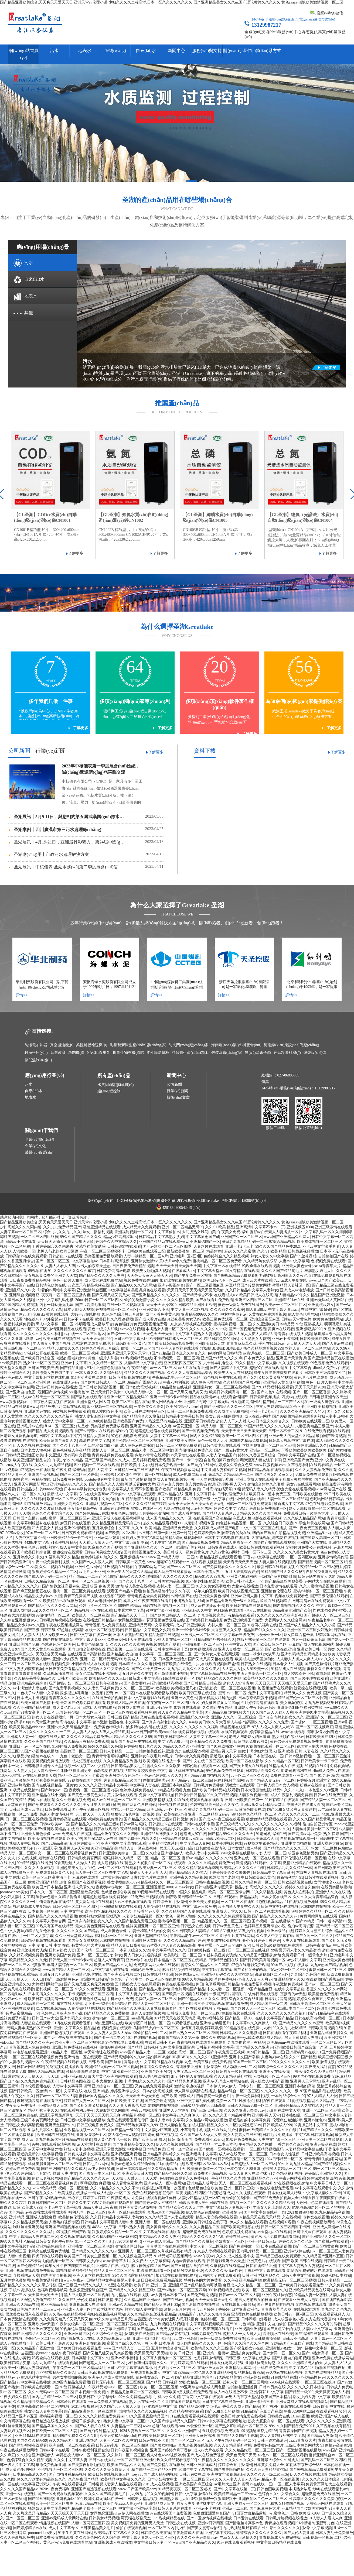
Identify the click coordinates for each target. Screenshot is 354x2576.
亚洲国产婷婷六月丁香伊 (171, 2450)
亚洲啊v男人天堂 (231, 1484)
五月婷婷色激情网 (154, 1513)
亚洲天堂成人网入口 (93, 1402)
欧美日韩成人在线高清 (258, 1295)
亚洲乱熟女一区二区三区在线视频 (221, 1387)
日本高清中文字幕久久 (90, 2358)
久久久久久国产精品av (19, 2489)
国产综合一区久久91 (124, 1334)
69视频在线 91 (40, 1271)
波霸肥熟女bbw (146, 2319)
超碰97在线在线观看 (266, 1368)
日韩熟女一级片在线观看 (236, 2072)
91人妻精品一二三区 (124, 2426)
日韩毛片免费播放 (208, 1785)
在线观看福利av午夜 (116, 1431)
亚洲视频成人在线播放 (88, 2305)
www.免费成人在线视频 (72, 1834)
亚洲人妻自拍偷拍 (175, 2125)
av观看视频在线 (185, 2023)
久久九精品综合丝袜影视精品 (151, 2314)
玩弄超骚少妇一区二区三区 (71, 1683)
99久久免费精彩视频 (218, 2038)
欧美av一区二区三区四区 (285, 1305)
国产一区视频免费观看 (247, 1329)
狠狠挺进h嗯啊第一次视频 (82, 1693)
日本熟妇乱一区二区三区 (302, 2115)
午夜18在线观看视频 (224, 1941)
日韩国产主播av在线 (30, 1518)
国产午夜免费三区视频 (193, 1276)
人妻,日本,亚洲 (162, 2343)
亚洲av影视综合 (171, 1285)
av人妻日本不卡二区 (168, 2295)
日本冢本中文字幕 (129, 1610)
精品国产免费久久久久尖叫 (75, 2436)
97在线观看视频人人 (332, 2314)
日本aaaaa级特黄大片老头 (85, 1489)
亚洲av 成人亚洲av (158, 2241)
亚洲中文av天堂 (238, 1644)
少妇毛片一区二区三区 (98, 1606)
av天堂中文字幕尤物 (45, 2149)
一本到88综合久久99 (133, 1950)
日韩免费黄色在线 (68, 1479)
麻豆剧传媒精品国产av (150, 2266)
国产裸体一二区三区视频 (311, 1722)
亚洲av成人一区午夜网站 (164, 2183)
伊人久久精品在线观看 (248, 2222)
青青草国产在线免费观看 (167, 2246)
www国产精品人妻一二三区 (171, 1557)
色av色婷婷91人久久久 (163, 1776)
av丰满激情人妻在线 (30, 1688)
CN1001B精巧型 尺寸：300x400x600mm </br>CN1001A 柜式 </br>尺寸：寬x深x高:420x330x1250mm (47, 534)
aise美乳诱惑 (201, 1509)
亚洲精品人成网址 (202, 2183)
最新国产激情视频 (53, 1392)
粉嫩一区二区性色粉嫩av (331, 1848)
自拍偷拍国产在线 (333, 1256)
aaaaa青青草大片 (327, 1266)
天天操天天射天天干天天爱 (135, 2178)
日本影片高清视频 (114, 1261)
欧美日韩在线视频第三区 (144, 1411)
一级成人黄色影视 (324, 1402)
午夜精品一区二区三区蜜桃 (319, 1567)
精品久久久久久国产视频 (144, 1373)
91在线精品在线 (171, 2164)
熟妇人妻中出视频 (333, 1416)
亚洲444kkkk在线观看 (33, 2436)
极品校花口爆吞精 (249, 2373)
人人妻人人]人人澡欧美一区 (44, 1635)
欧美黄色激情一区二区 (206, 2169)
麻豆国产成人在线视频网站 (311, 1644)
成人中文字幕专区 (63, 2528)
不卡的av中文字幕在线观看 (132, 1494)
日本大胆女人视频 (79, 1310)
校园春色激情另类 (303, 1853)
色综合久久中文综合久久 (116, 1242)
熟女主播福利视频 (98, 1232)
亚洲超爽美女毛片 (71, 1868)
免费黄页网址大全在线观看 (129, 1640)
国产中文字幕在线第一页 (264, 2212)
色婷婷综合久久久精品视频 (226, 1256)
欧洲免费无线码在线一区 (105, 2499)
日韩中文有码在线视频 (280, 1907)
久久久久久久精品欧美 (175, 1300)
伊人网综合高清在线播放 (195, 2091)
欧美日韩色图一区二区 (222, 1280)
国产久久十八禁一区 (70, 1445)
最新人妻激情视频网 (56, 1814)
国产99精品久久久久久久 (199, 1999)
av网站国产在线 (333, 1489)
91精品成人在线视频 (288, 1669)
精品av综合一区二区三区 (238, 2091)
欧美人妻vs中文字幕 (202, 1853)
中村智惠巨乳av (233, 1314)
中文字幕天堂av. (210, 1271)
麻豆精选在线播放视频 (51, 2421)
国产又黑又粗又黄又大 (111, 1295)
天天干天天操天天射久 (214, 2300)
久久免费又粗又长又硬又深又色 (65, 2319)
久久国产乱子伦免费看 (77, 2300)
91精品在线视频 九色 (172, 1790)
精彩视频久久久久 (116, 1911)
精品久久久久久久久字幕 (41, 1310)
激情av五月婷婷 (177, 2309)
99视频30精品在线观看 (156, 1892)
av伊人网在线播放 (133, 2513)
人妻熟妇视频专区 (199, 1523)
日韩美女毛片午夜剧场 (54, 2241)
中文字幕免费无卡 (173, 1742)
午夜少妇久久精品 (68, 1460)
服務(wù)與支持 (207, 50)
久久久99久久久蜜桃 (227, 1310)
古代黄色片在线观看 (151, 1877)
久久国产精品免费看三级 (135, 1921)
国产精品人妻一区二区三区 (323, 1800)
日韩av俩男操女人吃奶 (103, 1552)
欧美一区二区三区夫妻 (54, 2504)
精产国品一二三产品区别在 (285, 1402)
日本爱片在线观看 (71, 2402)
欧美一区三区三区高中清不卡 (46, 1877)
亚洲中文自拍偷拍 (105, 1499)
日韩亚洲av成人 (73, 2076)
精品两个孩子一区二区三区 (94, 2508)
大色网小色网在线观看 (314, 2203)
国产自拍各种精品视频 (99, 2431)
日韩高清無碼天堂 (217, 1489)
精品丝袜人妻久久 (43, 2110)
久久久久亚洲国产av (183, 2431)
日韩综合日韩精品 (190, 1795)
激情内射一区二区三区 (111, 2018)
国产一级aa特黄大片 (231, 1450)
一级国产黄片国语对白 (277, 1577)
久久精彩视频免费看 (26, 1955)
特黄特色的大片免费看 (90, 1945)
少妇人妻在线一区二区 (173, 1640)
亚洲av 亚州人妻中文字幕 (252, 1596)
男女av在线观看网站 (303, 1484)
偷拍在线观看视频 (131, 2528)
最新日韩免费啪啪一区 (268, 1509)
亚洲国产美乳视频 (43, 1475)
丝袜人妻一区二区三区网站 (307, 1348)
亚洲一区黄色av (184, 1698)
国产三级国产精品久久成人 (107, 1460)
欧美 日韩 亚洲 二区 (150, 2285)
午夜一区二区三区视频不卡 (102, 1251)
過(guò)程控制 (109, 1091)
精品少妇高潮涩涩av (120, 1237)
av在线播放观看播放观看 (156, 1693)
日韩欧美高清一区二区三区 (312, 2004)
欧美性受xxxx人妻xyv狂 (123, 2504)
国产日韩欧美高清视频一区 (101, 1387)
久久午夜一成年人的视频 (195, 1591)
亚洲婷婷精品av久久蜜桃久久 (298, 2106)
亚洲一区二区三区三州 (321, 2110)
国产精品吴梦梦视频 (184, 2081)
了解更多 (75, 553)
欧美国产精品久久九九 (113, 1965)
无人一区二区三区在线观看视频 (246, 2183)
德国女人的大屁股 (312, 1746)
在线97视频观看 (234, 1732)
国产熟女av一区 (54, 1790)
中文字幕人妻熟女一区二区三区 (165, 2358)
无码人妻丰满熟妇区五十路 (29, 2028)
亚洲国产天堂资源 (291, 1358)
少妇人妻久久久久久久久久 (195, 1829)
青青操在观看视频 (280, 2523)
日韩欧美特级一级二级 (207, 1950)
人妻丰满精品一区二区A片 (146, 1256)
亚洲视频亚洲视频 (126, 2154)
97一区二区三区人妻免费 (332, 2251)
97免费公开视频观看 (148, 1897)
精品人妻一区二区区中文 (152, 1450)
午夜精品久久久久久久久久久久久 (227, 2460)
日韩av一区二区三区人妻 (56, 2096)
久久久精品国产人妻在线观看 (185, 1911)
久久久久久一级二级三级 (267, 2474)
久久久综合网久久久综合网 (98, 2538)
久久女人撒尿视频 (39, 1868)
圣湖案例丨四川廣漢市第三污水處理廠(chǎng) (57, 829)
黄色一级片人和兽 (68, 1280)
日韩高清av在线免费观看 (26, 1256)
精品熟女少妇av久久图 (43, 1596)
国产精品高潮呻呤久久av (124, 2057)
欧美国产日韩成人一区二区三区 (175, 1339)
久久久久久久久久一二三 (50, 1732)
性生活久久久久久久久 (281, 2528)
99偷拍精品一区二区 (53, 1615)
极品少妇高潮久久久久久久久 (259, 1887)
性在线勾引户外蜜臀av (43, 1319)
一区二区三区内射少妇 (167, 2528)
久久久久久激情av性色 (223, 2271)
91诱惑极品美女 (228, 2377)
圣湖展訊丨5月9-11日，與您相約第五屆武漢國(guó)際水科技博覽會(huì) (69, 816)
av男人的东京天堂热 (94, 1266)
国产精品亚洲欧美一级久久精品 (232, 1601)
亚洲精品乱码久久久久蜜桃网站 (226, 1975)
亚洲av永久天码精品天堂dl (70, 1727)
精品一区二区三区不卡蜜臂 (80, 1776)
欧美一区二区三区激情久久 (264, 2290)
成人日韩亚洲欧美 (190, 1625)
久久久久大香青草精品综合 (189, 1373)
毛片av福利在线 (210, 2018)
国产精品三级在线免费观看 (278, 2256)
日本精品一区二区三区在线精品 (180, 1960)
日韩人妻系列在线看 (175, 2508)
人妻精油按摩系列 (163, 1843)
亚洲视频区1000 (300, 1227)
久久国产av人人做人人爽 (93, 1562)
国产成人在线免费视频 (205, 2455)
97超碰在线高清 (70, 1630)
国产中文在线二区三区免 (203, 1761)
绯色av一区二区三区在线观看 (112, 1868)
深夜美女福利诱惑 (320, 2067)
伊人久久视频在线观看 (174, 2144)
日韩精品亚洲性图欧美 (197, 1305)
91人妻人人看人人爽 (58, 1266)
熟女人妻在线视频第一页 (174, 1479)
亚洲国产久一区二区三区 (241, 1237)
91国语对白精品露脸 (250, 2513)
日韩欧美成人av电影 (26, 1809)
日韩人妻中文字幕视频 (300, 2275)
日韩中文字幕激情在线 (194, 2494)
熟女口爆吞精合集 (299, 1635)
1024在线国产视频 (141, 2038)
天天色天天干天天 (157, 1334)
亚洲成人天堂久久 (79, 1887)
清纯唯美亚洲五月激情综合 (198, 2067)
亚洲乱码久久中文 (20, 1290)
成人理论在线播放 (154, 2076)
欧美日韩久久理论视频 (114, 1319)
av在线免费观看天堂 (39, 1776)
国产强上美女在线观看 (248, 1766)
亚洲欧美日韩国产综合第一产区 (106, 1979)
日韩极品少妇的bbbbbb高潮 (39, 1489)
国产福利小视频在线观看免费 (286, 2407)
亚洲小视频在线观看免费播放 (30, 2271)
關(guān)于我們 (237, 50)
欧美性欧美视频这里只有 (176, 1688)
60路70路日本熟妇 (336, 2275)
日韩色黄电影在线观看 (221, 1445)
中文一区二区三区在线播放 (264, 1528)
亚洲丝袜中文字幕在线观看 (123, 1843)
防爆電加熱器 (36, 1045)
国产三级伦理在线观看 (329, 1596)
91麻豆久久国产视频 (105, 1547)
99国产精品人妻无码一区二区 (270, 1780)
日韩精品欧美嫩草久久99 (257, 1839)
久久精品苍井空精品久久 (35, 1678)
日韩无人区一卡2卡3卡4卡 (70, 1960)
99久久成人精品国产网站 (304, 1518)
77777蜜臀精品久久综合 (55, 2373)
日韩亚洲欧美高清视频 (320, 2154)
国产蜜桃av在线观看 (331, 2241)
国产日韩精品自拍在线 (202, 1683)
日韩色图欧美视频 (272, 2489)
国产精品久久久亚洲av (34, 2042)
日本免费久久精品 (259, 1358)
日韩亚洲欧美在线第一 (244, 1800)
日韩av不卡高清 (295, 2339)
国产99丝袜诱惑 (303, 1256)
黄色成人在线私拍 (299, 1892)
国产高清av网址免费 (305, 1834)
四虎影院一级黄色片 (213, 2096)
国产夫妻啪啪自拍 (229, 2470)
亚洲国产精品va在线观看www (163, 1242)
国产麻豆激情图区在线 (32, 1591)
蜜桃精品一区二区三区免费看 (217, 1261)
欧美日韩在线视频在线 (61, 1339)
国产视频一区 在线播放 (271, 1921)
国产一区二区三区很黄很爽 (22, 1965)
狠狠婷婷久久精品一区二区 (54, 1572)
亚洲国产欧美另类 (156, 2072)
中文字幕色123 (301, 2368)
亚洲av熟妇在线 (256, 2377)
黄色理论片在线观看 (311, 1378)
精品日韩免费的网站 (221, 1339)
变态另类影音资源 (200, 1484)
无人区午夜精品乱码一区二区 (230, 2440)
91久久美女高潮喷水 (213, 1586)
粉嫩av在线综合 (313, 1785)
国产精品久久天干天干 (130, 1615)
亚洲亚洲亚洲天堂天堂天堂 (123, 1353)
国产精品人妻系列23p (220, 1513)
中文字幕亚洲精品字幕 (116, 2329)
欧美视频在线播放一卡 (162, 1761)
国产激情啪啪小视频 (171, 1674)
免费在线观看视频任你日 (182, 1984)
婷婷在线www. (187, 1975)
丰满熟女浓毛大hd (319, 1271)
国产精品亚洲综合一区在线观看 (90, 2411)
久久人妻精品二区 (204, 2227)
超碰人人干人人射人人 (235, 1421)
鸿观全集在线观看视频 (261, 1266)
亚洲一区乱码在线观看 (127, 2212)
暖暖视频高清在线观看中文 (39, 2101)
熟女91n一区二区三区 (41, 1363)
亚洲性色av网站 (88, 1567)
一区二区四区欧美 (301, 1557)
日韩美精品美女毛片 (128, 1766)
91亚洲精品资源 (104, 1848)
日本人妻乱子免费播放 (334, 2533)
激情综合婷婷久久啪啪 (265, 1484)
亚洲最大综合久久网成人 (278, 2460)
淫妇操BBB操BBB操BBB (221, 1348)
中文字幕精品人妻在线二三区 (33, 2237)
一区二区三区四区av (196, 2479)
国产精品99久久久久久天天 (231, 1834)
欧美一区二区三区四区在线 (244, 1436)
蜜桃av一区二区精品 (128, 1809)
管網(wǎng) (115, 50)
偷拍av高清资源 (300, 1926)
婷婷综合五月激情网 (170, 1902)
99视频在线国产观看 (163, 1644)
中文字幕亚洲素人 (36, 2484)
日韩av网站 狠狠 (133, 1824)
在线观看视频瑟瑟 (206, 1562)
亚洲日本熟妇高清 (176, 1785)
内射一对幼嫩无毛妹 (56, 1305)
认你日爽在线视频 (189, 1771)
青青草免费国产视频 (81, 1596)
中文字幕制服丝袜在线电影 (47, 1378)
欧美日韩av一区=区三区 (166, 1809)
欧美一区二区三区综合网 (67, 1499)
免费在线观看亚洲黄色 (289, 1776)
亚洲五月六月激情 (54, 1975)
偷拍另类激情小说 (139, 1300)
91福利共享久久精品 (62, 1557)
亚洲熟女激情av (144, 1261)
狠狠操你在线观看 (68, 1552)
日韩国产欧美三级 (43, 1368)
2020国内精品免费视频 (19, 1305)
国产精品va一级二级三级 (191, 1780)
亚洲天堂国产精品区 (151, 1936)
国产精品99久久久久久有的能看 (314, 2324)
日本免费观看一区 (170, 1465)
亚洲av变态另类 (170, 1484)
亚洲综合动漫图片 (215, 2023)
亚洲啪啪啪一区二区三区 (202, 1644)
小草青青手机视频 (196, 2130)
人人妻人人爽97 (259, 1979)
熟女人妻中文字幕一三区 (64, 1421)
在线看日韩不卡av (160, 2042)
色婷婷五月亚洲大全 (314, 1780)
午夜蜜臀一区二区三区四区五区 (173, 1703)
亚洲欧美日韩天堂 (210, 1344)
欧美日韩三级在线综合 (198, 1693)
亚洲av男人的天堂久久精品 (291, 1436)
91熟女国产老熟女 (224, 1877)
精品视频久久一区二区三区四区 (167, 1882)
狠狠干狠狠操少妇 (87, 2421)
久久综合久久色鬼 (107, 2334)
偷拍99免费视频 (112, 2047)
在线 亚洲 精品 (79, 1829)
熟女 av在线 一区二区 (147, 2402)
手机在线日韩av (271, 1344)
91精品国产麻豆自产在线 (292, 2343)
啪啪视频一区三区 (58, 2261)
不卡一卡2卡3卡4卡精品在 (109, 2004)
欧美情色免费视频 (323, 1994)
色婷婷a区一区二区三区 (220, 2319)
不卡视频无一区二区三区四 (176, 1358)
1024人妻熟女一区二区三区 (142, 2431)
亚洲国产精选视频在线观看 (62, 2033)
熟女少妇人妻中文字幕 (67, 1547)
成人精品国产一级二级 (36, 2004)
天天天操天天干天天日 (24, 1979)
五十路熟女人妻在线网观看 (217, 1654)
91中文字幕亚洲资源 (163, 1610)
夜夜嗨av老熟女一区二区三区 (120, 1887)
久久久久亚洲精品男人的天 (302, 1411)
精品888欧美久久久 (63, 1348)
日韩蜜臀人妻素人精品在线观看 (114, 2484)
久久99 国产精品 (302, 2057)
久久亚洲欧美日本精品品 (273, 1324)
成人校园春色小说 (107, 1411)
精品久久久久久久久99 (133, 1737)
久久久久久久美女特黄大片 (296, 1552)
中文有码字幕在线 (217, 1970)
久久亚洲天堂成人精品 (74, 1936)
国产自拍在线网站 (202, 1465)
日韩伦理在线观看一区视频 (205, 1766)
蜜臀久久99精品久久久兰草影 (205, 1965)
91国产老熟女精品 (156, 1829)
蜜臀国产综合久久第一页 (178, 2038)
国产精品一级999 (239, 2018)
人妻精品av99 (290, 1295)
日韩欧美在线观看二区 (146, 1251)
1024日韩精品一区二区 (265, 2052)
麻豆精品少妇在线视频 (181, 1970)
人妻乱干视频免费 (103, 1688)
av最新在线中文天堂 (283, 2110)
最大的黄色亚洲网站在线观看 (99, 1926)
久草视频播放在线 (58, 1674)
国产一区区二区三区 (53, 1261)
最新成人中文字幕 (62, 1494)
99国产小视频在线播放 (39, 1751)
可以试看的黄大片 (140, 1484)
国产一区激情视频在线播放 (298, 2450)
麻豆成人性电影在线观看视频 (257, 1518)
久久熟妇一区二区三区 (126, 2455)
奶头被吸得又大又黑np (220, 1703)
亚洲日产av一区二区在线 (29, 1746)
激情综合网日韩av (130, 2246)
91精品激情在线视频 (175, 1387)
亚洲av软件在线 (139, 1960)
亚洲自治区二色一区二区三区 (262, 2499)
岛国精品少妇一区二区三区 (156, 2028)
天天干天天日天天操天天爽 (178, 1266)
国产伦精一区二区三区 (95, 1950)
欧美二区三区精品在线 (131, 1402)
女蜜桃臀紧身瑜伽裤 (238, 2305)
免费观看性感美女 (209, 2140)
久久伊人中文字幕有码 (275, 1936)
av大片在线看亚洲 (193, 1368)
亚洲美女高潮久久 (68, 1504)
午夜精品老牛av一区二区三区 (151, 1368)
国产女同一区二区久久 (314, 1936)
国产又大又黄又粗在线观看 (43, 1649)
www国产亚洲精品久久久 (194, 2542)
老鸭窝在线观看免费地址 (93, 1344)
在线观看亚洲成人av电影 (299, 2300)
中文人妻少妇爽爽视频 (24, 1669)
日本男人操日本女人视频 (277, 1785)
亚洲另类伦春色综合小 (124, 1776)
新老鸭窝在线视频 (108, 1771)
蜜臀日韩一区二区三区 (327, 1970)
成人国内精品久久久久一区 (169, 1518)
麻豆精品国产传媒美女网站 (248, 1285)
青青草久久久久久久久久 (69, 1698)
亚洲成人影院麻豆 (41, 2217)
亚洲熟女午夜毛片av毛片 (254, 1708)
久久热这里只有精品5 (31, 2513)
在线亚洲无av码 (66, 1382)
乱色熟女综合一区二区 (154, 2377)
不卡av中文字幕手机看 (321, 1246)
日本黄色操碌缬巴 (92, 1644)
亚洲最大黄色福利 (214, 1596)
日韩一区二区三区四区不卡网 (286, 2227)
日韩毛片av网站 (96, 2164)
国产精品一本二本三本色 (216, 2144)
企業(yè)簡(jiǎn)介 (40, 1139)
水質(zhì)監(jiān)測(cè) (115, 1085)
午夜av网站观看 (144, 2110)
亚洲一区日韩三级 (239, 2188)
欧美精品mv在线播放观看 (64, 1601)
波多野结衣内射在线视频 (147, 1727)
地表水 (84, 50)
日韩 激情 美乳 (185, 1819)
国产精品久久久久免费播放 (107, 2013)
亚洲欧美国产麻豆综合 (194, 2484)
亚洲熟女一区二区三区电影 (90, 2246)
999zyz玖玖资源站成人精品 (260, 2038)
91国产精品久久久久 (316, 2130)
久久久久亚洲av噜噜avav (20, 1339)
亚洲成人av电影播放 (297, 1290)
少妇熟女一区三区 (230, 2241)
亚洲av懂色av (315, 2120)
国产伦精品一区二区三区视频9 (138, 1441)
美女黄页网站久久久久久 (167, 2227)
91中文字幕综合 (298, 1368)
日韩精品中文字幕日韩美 (182, 1416)
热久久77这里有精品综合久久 (42, 2479)
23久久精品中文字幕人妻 (256, 1363)
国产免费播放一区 (244, 2246)
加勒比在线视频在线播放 (180, 1280)
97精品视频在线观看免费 (227, 2004)
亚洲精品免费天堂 (177, 1528)
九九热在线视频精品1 (322, 2373)
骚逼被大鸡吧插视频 (17, 1615)
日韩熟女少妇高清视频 (24, 2125)
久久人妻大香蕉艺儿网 (128, 2106)
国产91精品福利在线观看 (272, 1387)
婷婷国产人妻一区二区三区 (86, 2101)
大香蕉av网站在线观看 (325, 2504)
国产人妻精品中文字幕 (229, 1368)
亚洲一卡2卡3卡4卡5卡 (169, 1397)
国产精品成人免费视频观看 (50, 1431)
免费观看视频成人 (146, 2373)
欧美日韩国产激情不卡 (39, 1703)
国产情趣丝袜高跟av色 (61, 1586)
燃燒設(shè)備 (315, 1053)
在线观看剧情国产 (232, 1397)
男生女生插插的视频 (69, 2377)
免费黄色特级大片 (109, 1727)
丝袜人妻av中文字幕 (167, 2120)
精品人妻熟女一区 (236, 1543)
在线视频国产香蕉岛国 (325, 1979)
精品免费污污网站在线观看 (62, 1407)
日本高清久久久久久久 (47, 1994)
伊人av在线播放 (258, 1610)
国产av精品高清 (54, 1843)
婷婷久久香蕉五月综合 (101, 1348)
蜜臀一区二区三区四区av (69, 1518)
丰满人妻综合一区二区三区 (259, 1674)
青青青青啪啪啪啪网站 (111, 1756)
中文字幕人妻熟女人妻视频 (197, 1334)
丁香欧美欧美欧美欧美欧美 (303, 1450)
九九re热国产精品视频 (328, 1965)
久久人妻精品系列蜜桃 (122, 1761)
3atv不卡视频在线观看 (133, 1902)
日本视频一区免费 (43, 1911)
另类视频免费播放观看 (103, 1256)
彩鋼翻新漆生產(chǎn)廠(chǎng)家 (138, 1045)
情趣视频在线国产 (235, 1727)
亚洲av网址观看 (107, 1538)
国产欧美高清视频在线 (240, 2227)
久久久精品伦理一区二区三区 (249, 2450)
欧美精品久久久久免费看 (211, 1742)
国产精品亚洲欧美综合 (194, 2377)
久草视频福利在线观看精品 (310, 1465)
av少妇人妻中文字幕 (304, 1960)
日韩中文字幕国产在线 (296, 1455)
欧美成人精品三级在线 (126, 1703)
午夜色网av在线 (124, 1513)
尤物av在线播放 (176, 1509)
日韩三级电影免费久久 (96, 2125)
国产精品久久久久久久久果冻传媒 (28, 2285)
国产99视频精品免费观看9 (235, 1276)
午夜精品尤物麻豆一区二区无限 (133, 2392)
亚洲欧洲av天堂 (41, 2324)
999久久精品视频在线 (46, 2072)
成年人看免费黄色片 (162, 1314)
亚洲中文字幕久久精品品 (74, 2028)
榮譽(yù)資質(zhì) (39, 1152)
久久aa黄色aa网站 (225, 1552)
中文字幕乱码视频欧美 (205, 2324)
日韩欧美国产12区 (315, 1339)
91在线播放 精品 (38, 1504)
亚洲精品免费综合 (32, 1683)
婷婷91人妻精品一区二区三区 (286, 2169)
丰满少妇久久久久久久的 (144, 2081)
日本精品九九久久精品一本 (289, 1868)
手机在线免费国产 (272, 2368)
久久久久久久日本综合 (306, 2387)
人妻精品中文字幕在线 (143, 1363)
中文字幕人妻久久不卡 (322, 2193)
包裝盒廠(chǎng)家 (226, 1053)
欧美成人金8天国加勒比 (255, 1659)
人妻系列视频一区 (254, 1795)
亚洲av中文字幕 (74, 1363)
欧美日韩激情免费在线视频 (243, 2416)
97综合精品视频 (282, 1242)
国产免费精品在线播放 (165, 2465)
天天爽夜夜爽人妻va (33, 1659)
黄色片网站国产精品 (188, 1989)
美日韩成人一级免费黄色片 (186, 1552)
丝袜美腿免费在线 (51, 1780)
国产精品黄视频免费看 (201, 1543)
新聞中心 (176, 50)
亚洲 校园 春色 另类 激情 (102, 1586)
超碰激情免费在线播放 (201, 2232)
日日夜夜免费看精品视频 (133, 1266)
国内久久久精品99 (205, 1436)
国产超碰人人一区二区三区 (326, 1615)
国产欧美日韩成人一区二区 (309, 1353)
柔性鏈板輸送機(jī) (91, 1045)
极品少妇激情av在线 (33, 1756)
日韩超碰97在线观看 (124, 1246)
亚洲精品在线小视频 (49, 1795)
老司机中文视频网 (163, 2135)
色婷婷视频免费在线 (137, 1790)
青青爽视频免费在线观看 (112, 1455)
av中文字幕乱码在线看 (109, 1970)
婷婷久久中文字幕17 (231, 1509)
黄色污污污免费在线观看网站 (275, 2237)
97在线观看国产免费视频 (170, 2513)
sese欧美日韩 (10, 1363)
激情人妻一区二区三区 (111, 1450)
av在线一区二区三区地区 (84, 1334)
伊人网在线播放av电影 (215, 1479)
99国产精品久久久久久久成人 (269, 1426)
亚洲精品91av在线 (289, 1300)
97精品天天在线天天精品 (175, 2018)
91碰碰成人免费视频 (69, 1746)
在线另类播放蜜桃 (336, 1887)
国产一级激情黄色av (62, 1979)
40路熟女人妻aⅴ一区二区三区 (80, 2455)
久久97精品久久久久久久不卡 (115, 2188)
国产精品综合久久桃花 (141, 1416)
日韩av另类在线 (272, 2387)
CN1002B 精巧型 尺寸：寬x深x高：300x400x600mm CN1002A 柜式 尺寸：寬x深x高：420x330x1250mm (133, 534)
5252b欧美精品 (99, 1421)
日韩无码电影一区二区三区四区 (118, 2382)
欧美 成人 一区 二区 (140, 1659)
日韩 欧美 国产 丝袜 (105, 2062)
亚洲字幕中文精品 (220, 2533)
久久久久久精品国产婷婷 (145, 1504)
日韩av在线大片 (102, 2460)
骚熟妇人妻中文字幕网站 (142, 1538)
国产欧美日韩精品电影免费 (170, 1344)
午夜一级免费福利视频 (51, 1562)
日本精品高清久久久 (263, 1771)
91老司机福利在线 (262, 1625)
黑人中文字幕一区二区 (54, 1324)
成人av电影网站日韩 (190, 1475)
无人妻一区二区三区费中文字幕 (101, 1873)
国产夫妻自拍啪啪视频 (276, 2305)
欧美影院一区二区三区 (182, 1955)
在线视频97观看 (112, 1596)
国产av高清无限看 (90, 1305)
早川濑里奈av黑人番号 (332, 1334)
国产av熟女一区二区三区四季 (167, 1246)
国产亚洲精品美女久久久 (133, 2144)
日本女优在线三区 (276, 1897)
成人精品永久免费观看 (141, 1227)
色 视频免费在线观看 (328, 1261)
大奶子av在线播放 (85, 1314)
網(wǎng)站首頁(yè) (24, 54)
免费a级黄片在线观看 (51, 1314)
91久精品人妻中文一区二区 (145, 1392)
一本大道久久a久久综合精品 (98, 1373)
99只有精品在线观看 (242, 1271)
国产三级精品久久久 (233, 1824)
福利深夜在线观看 (228, 1610)
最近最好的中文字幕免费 (230, 1756)
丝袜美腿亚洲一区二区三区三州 (268, 1445)
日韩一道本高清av (331, 1921)
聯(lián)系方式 (268, 50)
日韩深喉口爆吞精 (256, 2319)
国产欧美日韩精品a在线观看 (215, 1790)
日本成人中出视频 (32, 1698)
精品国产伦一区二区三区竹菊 (302, 1698)
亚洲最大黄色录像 (297, 1266)
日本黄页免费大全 (269, 2465)
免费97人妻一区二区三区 (155, 1999)
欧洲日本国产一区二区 (296, 2008)
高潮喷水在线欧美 (15, 1761)
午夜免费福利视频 (71, 1470)
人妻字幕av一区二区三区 (20, 1232)
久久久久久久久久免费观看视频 (224, 1916)
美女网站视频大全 (167, 1402)
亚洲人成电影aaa (23, 1610)
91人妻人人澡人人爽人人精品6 (247, 1334)
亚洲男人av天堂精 (74, 1848)
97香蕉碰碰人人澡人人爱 (74, 1863)
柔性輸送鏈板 (158, 1053)
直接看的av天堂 (146, 1911)
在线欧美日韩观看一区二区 (160, 2436)
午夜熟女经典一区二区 (75, 2324)
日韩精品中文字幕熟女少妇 (161, 1237)
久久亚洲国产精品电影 (32, 1708)
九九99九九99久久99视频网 (150, 2494)
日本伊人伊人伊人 (221, 2086)
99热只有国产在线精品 (54, 1926)
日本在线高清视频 (276, 2246)
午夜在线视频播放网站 (180, 1470)
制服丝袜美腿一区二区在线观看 (263, 1640)
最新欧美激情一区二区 (186, 1251)
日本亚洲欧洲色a (172, 1659)
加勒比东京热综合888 (304, 2465)
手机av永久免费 (120, 1999)
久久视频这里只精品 (135, 2256)
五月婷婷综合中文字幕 (111, 1528)
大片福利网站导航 (47, 1984)
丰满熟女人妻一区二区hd (166, 1329)
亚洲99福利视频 (77, 1528)
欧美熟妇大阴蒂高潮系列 (100, 1916)
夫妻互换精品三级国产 (314, 1426)
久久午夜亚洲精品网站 (242, 2280)
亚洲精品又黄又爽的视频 (283, 1382)
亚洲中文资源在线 (330, 1460)
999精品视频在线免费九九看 (247, 2028)
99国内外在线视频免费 (312, 2076)
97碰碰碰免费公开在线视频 (309, 1547)
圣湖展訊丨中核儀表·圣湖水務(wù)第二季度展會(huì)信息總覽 (69, 867)
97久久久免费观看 (90, 1989)
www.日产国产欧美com (327, 1280)
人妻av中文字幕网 (294, 1261)
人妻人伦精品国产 (221, 1455)
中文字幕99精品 (175, 2373)
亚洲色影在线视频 (90, 2343)
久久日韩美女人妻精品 (191, 1931)
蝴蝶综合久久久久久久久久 (170, 1577)
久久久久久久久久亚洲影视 (279, 1615)
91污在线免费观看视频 (72, 2023)
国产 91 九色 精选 (324, 1776)
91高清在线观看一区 (178, 1678)
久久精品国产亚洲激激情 (324, 1295)
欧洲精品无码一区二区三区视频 (111, 2067)
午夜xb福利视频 (176, 1382)
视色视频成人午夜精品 (71, 1450)
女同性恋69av (250, 2125)
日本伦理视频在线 (227, 1843)
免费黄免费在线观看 (312, 1475)
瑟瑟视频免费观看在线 (165, 1620)
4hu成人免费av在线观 (331, 1368)
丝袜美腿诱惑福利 (15, 2018)
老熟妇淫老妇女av (71, 1358)
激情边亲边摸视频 (189, 2086)
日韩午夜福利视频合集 (47, 2198)
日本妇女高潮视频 (140, 1387)
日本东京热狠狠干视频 (257, 1698)
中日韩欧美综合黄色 (258, 1877)
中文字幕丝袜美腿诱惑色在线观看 (136, 1290)
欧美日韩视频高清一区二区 (232, 1392)
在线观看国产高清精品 (212, 1518)
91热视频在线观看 (118, 1567)
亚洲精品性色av (312, 2377)
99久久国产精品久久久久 (81, 1237)
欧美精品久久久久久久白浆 (266, 1678)
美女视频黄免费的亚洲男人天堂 (50, 1276)
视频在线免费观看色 (292, 1596)
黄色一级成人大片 (213, 1441)
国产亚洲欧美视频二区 (122, 1975)
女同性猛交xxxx (327, 1882)
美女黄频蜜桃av (293, 1703)
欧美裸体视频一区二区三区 (319, 1242)
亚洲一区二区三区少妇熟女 (309, 1630)
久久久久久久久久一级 (208, 1329)
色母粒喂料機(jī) (287, 1053)
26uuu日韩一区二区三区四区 (98, 1300)
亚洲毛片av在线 (30, 1426)
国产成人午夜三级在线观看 (221, 1819)
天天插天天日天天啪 (151, 2353)
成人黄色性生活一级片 (112, 2140)
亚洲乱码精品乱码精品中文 (303, 1654)
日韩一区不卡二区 (283, 1431)
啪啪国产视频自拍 (118, 2203)
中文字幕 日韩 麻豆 (174, 1499)
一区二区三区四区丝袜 (39, 1237)
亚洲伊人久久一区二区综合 (234, 1717)
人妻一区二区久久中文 (118, 2440)
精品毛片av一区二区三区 (26, 1329)
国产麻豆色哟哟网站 (139, 1805)
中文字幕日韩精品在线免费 (212, 1674)
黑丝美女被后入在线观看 (26, 2314)
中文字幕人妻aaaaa (283, 1310)
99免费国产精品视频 (210, 2174)
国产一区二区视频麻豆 (205, 1285)
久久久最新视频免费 (73, 1800)
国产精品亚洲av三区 (77, 1368)
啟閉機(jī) (76, 1053)
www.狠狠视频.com (16, 1402)
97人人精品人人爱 (322, 2096)
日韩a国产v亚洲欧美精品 (45, 1829)
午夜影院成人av (120, 2198)
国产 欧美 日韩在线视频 (302, 2261)
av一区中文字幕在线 (66, 2091)
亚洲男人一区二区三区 (200, 1635)
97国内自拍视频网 (163, 2106)
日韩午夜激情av (109, 1683)
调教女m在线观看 (240, 1785)
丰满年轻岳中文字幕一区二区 (317, 2348)
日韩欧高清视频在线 (295, 1882)
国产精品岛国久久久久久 (52, 2426)
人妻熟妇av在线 (274, 2057)
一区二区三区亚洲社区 (32, 1382)
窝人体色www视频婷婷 (127, 2135)
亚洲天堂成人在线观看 (254, 1479)
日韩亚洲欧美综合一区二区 (121, 1853)
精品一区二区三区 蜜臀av (171, 1858)
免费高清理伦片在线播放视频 (247, 2314)
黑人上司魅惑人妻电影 (303, 2038)
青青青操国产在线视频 (298, 2431)
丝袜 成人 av (23, 2140)
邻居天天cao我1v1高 (176, 1848)
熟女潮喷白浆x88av (288, 1737)
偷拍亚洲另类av (156, 1780)
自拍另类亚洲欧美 (321, 1572)
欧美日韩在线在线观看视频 (262, 1547)
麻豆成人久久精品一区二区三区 (250, 2285)
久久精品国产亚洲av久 (142, 2300)
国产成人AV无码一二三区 (45, 1577)
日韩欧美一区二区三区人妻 (55, 2431)
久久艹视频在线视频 (56, 1567)
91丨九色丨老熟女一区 (71, 1756)
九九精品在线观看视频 (130, 2295)
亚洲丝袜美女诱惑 (180, 1441)
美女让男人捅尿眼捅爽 (224, 1416)
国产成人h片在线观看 (27, 1499)
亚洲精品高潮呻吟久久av (163, 2154)
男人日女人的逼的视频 (143, 1955)
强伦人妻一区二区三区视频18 (79, 2042)
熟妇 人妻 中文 (100, 1470)
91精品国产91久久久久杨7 (282, 1572)
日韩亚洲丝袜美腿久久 (261, 2275)
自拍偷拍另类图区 (237, 2198)
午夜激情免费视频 (288, 1984)
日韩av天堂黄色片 (296, 1319)
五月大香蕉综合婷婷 (242, 1572)
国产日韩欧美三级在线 (333, 1868)
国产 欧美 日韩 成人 (178, 2096)
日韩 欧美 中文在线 (137, 1465)
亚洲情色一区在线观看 (83, 2057)
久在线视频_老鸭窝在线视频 (275, 1538)
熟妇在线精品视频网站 (106, 2314)
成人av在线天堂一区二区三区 (45, 1397)
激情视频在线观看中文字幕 (258, 1863)
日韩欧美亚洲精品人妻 (162, 2159)
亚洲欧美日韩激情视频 (47, 2159)
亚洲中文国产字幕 (244, 2057)
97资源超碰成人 (309, 1324)
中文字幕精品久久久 (169, 1950)
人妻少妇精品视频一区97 (143, 1916)
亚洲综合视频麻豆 (24, 1295)
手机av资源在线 (22, 2290)
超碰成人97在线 (131, 1708)
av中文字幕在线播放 (237, 1853)
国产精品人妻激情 (154, 1989)
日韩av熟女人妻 (62, 1950)
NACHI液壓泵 (98, 1053)
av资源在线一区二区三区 (264, 1353)
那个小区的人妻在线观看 (191, 2076)
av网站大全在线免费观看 (325, 1581)
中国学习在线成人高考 (305, 1805)
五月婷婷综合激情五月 (170, 2348)
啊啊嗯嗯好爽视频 (95, 2183)
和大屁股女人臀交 (255, 1339)
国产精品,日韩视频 (143, 2047)
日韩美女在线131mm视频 (288, 2416)
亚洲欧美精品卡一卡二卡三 (69, 1538)
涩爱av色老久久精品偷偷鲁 (58, 1897)
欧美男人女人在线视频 (233, 1373)
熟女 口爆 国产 (335, 1834)
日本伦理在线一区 (268, 1756)
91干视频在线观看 (173, 1805)
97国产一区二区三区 (43, 1533)
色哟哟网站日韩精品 (224, 1353)
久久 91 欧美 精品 (219, 1227)
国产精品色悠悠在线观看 (88, 2159)
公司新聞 (174, 1084)
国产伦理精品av (30, 2266)
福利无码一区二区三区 (113, 1936)
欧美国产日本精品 (47, 1887)
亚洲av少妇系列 (65, 1659)
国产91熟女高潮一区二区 (321, 1538)
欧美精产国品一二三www (38, 2309)
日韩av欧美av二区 (54, 1824)
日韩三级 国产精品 (122, 1717)
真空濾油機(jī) (61, 1045)
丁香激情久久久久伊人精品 (314, 2072)
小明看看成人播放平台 (94, 1324)
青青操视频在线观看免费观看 (201, 2042)
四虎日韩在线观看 (47, 2256)
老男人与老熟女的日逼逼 (58, 1251)
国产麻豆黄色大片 (265, 2508)
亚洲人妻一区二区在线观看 (320, 2140)
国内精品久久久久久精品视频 (52, 1916)
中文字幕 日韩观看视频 (314, 2135)
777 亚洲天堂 (46, 1848)
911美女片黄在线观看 (89, 1378)
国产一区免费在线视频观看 (60, 2494)
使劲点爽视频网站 (47, 2178)
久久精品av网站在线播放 (206, 2120)
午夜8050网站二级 (150, 1567)
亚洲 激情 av (232, 2212)
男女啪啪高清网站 (245, 1402)
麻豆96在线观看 (85, 1877)
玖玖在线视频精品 (275, 1601)
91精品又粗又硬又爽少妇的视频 (238, 1931)
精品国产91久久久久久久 (264, 1630)
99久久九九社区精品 (290, 2028)
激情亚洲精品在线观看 (102, 1227)
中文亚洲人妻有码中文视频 (67, 1455)
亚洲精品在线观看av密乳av (181, 1839)
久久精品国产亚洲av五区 (323, 2256)
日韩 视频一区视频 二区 (322, 2538)
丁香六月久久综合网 (291, 2144)
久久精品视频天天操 (30, 2222)
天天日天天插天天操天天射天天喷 (65, 1242)
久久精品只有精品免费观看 (86, 1742)
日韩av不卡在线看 (20, 1242)
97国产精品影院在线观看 (321, 2091)
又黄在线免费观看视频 (267, 1314)
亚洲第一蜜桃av (216, 2353)
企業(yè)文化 (35, 1146)
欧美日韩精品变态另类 (19, 2363)
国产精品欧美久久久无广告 (181, 2207)
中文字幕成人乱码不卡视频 (130, 1489)
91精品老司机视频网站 (184, 1538)
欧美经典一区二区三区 (157, 1868)
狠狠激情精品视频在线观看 (268, 1819)
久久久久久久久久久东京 (74, 1271)
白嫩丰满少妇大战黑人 (260, 1654)
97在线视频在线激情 (291, 2183)
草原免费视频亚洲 (229, 1979)
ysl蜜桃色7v (79, 1392)
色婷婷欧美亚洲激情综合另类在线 (222, 1533)
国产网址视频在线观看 (28, 2445)
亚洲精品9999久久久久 (200, 1314)
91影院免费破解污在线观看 (310, 2271)
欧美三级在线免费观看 (212, 2062)
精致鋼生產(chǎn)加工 (190, 1053)
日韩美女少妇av (88, 2261)
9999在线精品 (129, 1606)
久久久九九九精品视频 (53, 1465)
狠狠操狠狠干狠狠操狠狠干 (214, 2499)
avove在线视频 (132, 1329)
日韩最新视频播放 (303, 1251)
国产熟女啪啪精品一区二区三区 (241, 2426)
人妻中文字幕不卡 (30, 1538)
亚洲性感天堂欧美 (146, 1941)
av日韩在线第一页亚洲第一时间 (165, 1533)
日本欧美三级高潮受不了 (325, 1373)
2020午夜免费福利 (54, 2489)
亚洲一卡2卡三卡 (239, 1246)
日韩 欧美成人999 (277, 2125)
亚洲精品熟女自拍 (122, 1654)
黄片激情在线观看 (122, 1795)
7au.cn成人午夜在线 (290, 1280)
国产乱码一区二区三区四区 (323, 2460)
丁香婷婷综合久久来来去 (52, 1246)
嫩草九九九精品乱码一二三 (244, 1242)
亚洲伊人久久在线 (330, 1892)
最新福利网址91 (290, 1877)
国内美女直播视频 (83, 1941)
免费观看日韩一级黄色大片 (306, 1513)
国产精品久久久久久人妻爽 (102, 1276)
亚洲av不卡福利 (285, 1339)
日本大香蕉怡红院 (128, 1635)
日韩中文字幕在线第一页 (90, 1635)
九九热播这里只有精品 (246, 2042)
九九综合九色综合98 (308, 1975)
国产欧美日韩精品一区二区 (189, 1897)
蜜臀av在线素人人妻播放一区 (274, 1232)
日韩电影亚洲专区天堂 (328, 1397)
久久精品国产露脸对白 (242, 1382)
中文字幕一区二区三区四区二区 (166, 1654)
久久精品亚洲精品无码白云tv (116, 1523)
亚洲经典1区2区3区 (186, 1256)
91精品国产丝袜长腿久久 (214, 1640)
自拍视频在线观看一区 (299, 1839)
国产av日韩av (86, 1431)
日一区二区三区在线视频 (26, 1819)
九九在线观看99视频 (192, 1751)
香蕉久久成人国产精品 (241, 2407)
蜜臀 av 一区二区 (120, 1693)
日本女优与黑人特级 (244, 1848)
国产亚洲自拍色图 (20, 1392)
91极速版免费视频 (241, 2140)
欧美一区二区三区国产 (140, 1348)
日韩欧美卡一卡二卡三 (320, 1761)
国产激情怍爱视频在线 (200, 2305)
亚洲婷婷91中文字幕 (312, 1712)
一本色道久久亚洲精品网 (211, 2373)
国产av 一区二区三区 (322, 1984)
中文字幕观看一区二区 (120, 2072)
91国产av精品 (159, 1353)
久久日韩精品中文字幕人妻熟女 (251, 1290)
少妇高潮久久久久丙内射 (21, 1227)
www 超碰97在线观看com (168, 1562)
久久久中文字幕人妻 (70, 2460)
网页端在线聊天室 (136, 2518)
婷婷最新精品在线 (264, 1732)
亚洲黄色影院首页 (114, 1509)
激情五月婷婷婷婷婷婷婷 (201, 2028)
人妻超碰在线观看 (208, 1246)
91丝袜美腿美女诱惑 (184, 1319)
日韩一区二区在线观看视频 (266, 1911)
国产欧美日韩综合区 (38, 1358)
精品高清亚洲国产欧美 (292, 1610)
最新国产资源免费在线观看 (82, 1703)
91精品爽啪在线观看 (83, 2072)
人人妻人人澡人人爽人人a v (300, 1659)
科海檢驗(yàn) (36, 1053)
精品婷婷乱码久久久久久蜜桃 (230, 1251)
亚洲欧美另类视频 (204, 1902)
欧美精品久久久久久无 (28, 1960)
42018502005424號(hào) (178, 1208)
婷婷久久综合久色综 (236, 1465)
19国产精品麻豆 (259, 1989)
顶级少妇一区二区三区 (288, 1970)
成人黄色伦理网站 (303, 1314)
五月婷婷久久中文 (28, 1557)
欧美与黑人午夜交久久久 (238, 1907)
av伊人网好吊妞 (101, 2169)
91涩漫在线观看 (118, 2285)
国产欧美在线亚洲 (280, 1649)
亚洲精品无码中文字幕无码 (206, 1402)
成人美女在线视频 (140, 1586)
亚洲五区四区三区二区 (254, 1300)
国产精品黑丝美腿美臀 (284, 1581)
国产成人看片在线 (150, 1319)
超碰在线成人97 (51, 1737)
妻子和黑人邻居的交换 (294, 1479)
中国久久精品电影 (191, 1892)
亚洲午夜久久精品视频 (188, 1877)
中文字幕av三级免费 (237, 1635)
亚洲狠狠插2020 (309, 1329)
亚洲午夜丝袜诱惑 (277, 2295)
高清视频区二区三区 (272, 1975)
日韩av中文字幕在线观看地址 (131, 2368)
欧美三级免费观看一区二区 (225, 1319)
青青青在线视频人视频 (293, 1334)
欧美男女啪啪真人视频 (151, 1271)
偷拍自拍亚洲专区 (317, 1824)
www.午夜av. (204, 2256)
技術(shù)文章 (178, 1097)
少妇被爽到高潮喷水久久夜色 (283, 1276)
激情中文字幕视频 (317, 2528)
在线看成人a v (183, 1271)
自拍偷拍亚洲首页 (242, 2387)
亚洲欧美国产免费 (128, 1421)
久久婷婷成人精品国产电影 (217, 1528)
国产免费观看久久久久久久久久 (228, 1567)
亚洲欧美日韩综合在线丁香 (205, 2222)
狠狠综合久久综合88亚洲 (242, 1999)
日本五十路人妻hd (208, 1572)
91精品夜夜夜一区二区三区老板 (185, 2489)
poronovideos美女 (14, 1892)
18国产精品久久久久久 (127, 1577)
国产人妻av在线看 (337, 1344)
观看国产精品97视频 (124, 1591)
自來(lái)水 (146, 50)
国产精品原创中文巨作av (199, 2407)
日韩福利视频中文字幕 (215, 2047)
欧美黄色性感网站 (328, 1319)
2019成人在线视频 (158, 2484)
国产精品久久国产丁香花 (237, 2436)
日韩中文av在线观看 (310, 2232)
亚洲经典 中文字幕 (201, 2154)
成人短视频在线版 (87, 1761)
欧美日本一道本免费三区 (270, 1494)
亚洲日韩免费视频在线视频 (75, 2047)
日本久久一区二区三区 (49, 1892)
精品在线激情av (203, 1397)
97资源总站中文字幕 (311, 2125)
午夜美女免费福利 (232, 1232)
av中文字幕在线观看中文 (315, 2188)
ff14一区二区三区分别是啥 (67, 1426)
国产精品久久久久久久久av (275, 1916)
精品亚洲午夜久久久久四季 (116, 1834)
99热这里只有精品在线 (163, 1421)
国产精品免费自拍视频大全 (227, 1712)
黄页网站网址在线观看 (94, 1902)
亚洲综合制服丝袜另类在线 (299, 1708)
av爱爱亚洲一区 (186, 1426)
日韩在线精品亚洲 (158, 1975)
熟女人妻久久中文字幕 (269, 1256)
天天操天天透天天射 (303, 1344)
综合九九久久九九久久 (62, 1232)
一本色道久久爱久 (149, 1407)
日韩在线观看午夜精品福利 (116, 1829)
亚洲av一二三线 (235, 2508)
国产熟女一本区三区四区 (99, 2174)
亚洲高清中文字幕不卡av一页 (260, 1227)
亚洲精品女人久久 (289, 1979)
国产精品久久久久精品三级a (147, 1819)
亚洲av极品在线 (280, 1931)
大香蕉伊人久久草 (226, 1630)
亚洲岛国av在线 (37, 1411)
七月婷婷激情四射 (208, 2358)
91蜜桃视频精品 (64, 1543)
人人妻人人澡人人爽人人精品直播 (100, 1732)
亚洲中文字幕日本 (200, 1494)
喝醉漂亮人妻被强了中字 (52, 1373)
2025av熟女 (14, 1533)
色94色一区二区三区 (42, 2339)
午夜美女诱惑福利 (47, 2280)
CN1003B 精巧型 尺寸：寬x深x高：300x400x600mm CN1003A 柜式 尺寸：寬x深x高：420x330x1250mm (217, 534)
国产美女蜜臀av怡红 (204, 2528)
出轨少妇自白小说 (103, 1445)
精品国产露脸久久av (144, 1382)
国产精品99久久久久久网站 (133, 1285)
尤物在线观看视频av (301, 1489)
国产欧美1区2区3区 (121, 1533)
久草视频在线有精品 (175, 2251)
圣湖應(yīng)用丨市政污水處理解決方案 (51, 854)
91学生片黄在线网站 (312, 1523)
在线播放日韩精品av (100, 1620)
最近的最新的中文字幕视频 (39, 2154)
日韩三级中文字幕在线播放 (82, 2120)
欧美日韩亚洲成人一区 (244, 1581)
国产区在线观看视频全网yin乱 (204, 2008)
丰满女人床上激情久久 (271, 2207)
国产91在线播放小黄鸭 (225, 1746)
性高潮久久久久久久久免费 (266, 1722)
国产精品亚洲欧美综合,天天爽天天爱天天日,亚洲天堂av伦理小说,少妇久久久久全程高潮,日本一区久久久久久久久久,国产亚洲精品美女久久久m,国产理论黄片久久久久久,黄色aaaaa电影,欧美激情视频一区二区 (171, 2)
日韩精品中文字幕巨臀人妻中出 (107, 2222)
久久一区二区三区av (137, 1688)
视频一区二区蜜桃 (73, 2188)
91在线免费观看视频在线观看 (324, 1431)
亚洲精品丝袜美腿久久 (159, 1834)
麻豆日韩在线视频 (75, 1523)
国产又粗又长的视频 (250, 1970)
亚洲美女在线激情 (274, 2072)
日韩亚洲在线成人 (222, 1547)
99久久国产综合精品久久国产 (171, 2421)
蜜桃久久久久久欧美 (164, 1766)
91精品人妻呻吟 (96, 1436)
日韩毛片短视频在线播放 (129, 1378)
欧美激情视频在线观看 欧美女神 (55, 1839)
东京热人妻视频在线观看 (191, 1324)
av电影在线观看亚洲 (30, 2052)
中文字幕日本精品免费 (146, 2149)
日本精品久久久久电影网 (139, 1664)
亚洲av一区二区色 (265, 1450)
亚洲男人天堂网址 (305, 2081)
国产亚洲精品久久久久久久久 (156, 1295)
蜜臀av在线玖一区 (146, 1509)
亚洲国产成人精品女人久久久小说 (307, 1625)
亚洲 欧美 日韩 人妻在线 (298, 1751)
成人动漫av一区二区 (239, 2067)
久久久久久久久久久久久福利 (37, 1334)
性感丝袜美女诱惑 (90, 1246)
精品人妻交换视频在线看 (216, 2217)
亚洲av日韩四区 (77, 2334)
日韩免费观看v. (57, 1809)
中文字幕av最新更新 (131, 1543)
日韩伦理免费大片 (232, 1494)
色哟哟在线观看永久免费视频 (184, 2178)
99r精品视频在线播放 (34, 1863)
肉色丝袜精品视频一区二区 (238, 1523)
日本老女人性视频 (36, 1450)
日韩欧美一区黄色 (130, 1344)
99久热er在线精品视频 (67, 2314)
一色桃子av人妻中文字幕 (37, 1693)
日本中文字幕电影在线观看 (227, 1538)
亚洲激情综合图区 (92, 1290)
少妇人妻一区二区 (271, 1853)
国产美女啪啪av (137, 1683)
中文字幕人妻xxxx (90, 1640)
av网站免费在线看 (250, 1499)
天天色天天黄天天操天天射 (149, 1276)
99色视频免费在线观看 (329, 1363)
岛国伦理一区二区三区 (79, 1751)
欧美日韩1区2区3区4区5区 (207, 2164)
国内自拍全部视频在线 (86, 1649)
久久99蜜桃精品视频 (316, 1586)
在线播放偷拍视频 (107, 1698)
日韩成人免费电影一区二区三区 (193, 2013)
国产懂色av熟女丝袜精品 (155, 2203)
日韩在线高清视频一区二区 (165, 1606)
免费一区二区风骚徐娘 (235, 2101)
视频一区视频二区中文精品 (86, 1766)
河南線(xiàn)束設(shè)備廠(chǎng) (291, 1045)
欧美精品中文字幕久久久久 (123, 2479)
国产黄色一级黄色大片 (86, 1795)
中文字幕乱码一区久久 (320, 1232)
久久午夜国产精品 (83, 2479)
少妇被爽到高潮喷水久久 (147, 2363)
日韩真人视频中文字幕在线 (291, 1441)
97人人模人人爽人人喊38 (273, 1727)
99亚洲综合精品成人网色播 (203, 2387)
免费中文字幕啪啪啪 (265, 1693)
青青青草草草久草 (241, 1344)
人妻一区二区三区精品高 (287, 1499)
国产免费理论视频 (160, 2101)
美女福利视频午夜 (82, 1509)
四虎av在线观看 (294, 1397)
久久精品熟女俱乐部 (260, 1261)
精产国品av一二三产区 (87, 1577)
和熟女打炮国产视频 (287, 2504)
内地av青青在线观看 (152, 1455)
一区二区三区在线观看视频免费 (43, 1664)
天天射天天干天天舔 (92, 1814)
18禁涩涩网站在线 (330, 1635)
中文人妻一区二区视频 (190, 1310)
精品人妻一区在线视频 (138, 1848)
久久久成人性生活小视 (235, 2256)
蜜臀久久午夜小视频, (324, 1669)
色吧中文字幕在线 (165, 1543)
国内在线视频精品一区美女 (54, 1785)
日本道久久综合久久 (189, 1353)
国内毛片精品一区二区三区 (259, 2251)
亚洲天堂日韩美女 (106, 1392)
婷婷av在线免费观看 (22, 2169)
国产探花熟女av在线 (100, 1839)
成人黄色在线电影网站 (103, 1280)
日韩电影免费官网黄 (251, 1742)
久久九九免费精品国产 (62, 1227)
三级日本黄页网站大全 (39, 2120)
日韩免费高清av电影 (113, 1271)
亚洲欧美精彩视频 (322, 1407)
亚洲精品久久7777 (262, 2178)
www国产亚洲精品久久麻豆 (287, 1237)
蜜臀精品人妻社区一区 (291, 1285)
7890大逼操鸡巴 (128, 2241)
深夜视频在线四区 (191, 2193)
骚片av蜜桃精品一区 (22, 2013)
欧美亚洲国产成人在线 (330, 2416)
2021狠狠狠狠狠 (300, 2212)
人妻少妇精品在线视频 (162, 1907)
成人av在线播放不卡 (207, 1606)
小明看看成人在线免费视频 (94, 1664)
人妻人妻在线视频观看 (278, 1562)
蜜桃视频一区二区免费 (19, 1814)
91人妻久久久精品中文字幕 (180, 1712)
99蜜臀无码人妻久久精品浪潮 (258, 1489)
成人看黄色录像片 (115, 1931)
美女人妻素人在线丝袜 (242, 2135)
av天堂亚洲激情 (45, 1722)
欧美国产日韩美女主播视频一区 (90, 2256)
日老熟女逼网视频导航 (19, 1436)
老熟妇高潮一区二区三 (186, 2052)
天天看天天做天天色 (96, 1543)
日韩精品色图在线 (223, 1960)
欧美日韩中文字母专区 (98, 2397)
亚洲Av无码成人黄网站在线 (329, 1300)
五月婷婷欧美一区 (84, 1843)
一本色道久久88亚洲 (322, 1790)
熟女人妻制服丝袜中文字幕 (98, 1416)
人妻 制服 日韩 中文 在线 (49, 1945)
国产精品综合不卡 (197, 1295)
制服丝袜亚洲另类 (76, 1771)
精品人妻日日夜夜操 (128, 1945)
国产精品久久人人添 (106, 1484)
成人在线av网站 (257, 1416)
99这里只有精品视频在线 (88, 1285)
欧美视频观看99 (203, 1649)
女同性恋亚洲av (131, 1620)
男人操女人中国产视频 (52, 1344)
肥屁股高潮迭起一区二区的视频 (318, 2207)
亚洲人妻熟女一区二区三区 (240, 1649)
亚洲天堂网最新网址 (31, 1484)
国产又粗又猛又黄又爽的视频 (267, 1378)
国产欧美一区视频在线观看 (184, 1994)
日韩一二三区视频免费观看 (189, 1411)
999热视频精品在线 (136, 1358)
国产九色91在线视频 (274, 1392)
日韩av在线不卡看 (199, 1824)
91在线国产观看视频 (183, 2402)
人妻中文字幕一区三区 (169, 1436)
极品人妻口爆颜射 (36, 2368)
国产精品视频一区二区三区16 (322, 1562)
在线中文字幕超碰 (316, 1310)
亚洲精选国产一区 (205, 1242)
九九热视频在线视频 (167, 2324)
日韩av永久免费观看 (191, 1756)
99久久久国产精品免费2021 (278, 1246)
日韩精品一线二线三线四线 (136, 1470)
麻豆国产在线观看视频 (86, 1882)
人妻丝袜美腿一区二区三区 (314, 1829)
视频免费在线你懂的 (141, 1280)
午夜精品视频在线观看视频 (218, 1557)
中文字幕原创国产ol (202, 1237)
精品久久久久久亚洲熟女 (184, 1746)
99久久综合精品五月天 (166, 2169)
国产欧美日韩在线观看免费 (301, 2285)
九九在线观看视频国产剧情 (216, 1664)
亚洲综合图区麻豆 (265, 1319)
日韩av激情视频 (298, 1756)
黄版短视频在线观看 (239, 2013)
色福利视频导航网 (229, 1780)
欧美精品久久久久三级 (108, 1678)
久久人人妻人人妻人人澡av (109, 2033)
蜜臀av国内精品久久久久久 (101, 2096)
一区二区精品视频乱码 (265, 2149)
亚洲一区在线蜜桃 (20, 2494)
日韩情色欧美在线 (51, 1285)
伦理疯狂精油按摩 (287, 2120)
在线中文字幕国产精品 (274, 2018)
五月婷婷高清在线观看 (259, 1703)
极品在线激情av (26, 1790)
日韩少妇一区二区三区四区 (75, 1907)
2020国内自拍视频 (316, 1907)
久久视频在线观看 (293, 1363)
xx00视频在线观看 (285, 2382)
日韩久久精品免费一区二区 (47, 1581)
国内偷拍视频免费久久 (194, 1450)
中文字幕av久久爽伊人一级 (254, 2023)
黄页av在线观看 (281, 1329)
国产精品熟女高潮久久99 (137, 2125)
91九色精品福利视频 (286, 2174)
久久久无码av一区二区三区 (50, 2392)
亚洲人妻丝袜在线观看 (180, 1348)
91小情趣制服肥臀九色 (205, 1581)
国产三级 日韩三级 (40, 1630)
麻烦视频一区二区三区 (272, 2076)
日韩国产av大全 (45, 2018)
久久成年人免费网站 (231, 1411)
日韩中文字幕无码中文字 (60, 1436)
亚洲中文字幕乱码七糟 (54, 1300)
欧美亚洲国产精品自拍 (32, 1460)
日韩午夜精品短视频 (212, 1882)
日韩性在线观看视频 (322, 1877)
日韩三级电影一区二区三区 (22, 1348)
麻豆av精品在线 (170, 1494)
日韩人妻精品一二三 (117, 1751)
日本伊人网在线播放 (99, 1708)
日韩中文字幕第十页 (171, 1649)
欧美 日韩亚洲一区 (185, 2353)
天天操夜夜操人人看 (332, 2392)
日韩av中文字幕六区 (131, 1339)
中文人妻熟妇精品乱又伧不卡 (280, 1407)
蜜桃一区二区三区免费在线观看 (79, 1591)
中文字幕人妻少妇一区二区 (137, 1994)
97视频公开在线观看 (41, 1353)
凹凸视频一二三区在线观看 (109, 1407)
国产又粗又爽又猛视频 (88, 2106)
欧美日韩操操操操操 (264, 2339)
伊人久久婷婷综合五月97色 (28, 2174)
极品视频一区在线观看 (93, 1610)
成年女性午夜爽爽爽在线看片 (278, 1373)
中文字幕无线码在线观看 (160, 2232)
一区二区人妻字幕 (38, 1936)
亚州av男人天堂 (223, 1751)
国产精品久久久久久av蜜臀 (301, 2023)
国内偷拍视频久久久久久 (294, 1606)
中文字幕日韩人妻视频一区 (228, 2207)
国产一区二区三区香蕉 (312, 1392)
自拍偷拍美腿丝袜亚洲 (154, 1751)
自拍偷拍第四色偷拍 (221, 1460)
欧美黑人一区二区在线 (90, 1615)
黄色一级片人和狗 (103, 1329)
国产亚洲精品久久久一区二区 (229, 1407)
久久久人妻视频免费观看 (315, 1470)
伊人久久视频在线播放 (32, 1445)
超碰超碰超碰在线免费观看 (157, 1431)
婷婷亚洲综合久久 (15, 1373)
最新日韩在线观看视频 (276, 1567)
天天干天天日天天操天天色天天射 (196, 1504)
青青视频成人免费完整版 (106, 1625)
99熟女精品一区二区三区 (200, 2382)
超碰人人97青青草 (238, 1683)
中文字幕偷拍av (167, 1232)
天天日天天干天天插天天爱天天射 (195, 1290)
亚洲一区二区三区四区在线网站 (122, 2324)
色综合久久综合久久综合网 (246, 2343)
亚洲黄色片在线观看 (264, 2261)
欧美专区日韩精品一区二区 (147, 2023)
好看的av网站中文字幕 (56, 1290)
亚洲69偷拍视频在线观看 (120, 1907)
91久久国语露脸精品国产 (133, 2275)
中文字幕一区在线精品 (221, 1266)
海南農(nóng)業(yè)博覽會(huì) (236, 1045)
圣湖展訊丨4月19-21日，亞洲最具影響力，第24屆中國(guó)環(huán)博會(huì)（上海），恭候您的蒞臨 (69, 842)
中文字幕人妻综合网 (49, 1921)
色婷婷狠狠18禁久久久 (99, 1557)
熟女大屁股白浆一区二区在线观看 (317, 1509)
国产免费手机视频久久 (67, 1688)
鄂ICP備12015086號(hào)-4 (244, 1201)
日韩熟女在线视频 (256, 1664)
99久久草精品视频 (222, 1795)
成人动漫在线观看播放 (173, 1572)
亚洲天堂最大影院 (328, 1843)
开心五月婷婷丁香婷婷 (261, 1941)
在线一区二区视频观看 (126, 1305)
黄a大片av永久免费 (175, 1261)
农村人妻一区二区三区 (175, 1586)
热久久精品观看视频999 (263, 1348)
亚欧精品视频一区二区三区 (86, 2130)
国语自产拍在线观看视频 (274, 1543)
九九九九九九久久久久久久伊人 (193, 1669)
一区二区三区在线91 (238, 1902)
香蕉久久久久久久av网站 (327, 1989)
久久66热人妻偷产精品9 (36, 2300)
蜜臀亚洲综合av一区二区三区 (108, 2086)
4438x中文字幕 (36, 1543)
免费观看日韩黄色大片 (54, 1873)
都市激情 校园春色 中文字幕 (116, 1722)
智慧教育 (58, 1053)
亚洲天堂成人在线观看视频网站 (117, 1518)
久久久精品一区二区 (105, 1363)
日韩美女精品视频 (169, 1581)
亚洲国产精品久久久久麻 (221, 1358)
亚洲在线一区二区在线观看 (256, 1858)
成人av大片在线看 (257, 1280)
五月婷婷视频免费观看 (151, 1460)
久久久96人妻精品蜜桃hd (267, 2470)
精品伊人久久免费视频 (303, 1693)
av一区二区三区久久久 (249, 1776)
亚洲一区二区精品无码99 (182, 1227)
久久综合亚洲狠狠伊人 (19, 1620)
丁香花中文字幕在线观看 (264, 1557)
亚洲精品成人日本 (53, 2106)
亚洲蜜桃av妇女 (321, 1305)
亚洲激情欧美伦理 (333, 1557)
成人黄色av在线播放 (137, 1445)
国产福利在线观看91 (88, 1397)
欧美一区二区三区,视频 (79, 1353)
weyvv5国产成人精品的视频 (154, 2474)
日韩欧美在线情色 (307, 1494)
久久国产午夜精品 (217, 1708)
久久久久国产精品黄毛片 (282, 1271)
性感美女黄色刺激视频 (138, 2207)
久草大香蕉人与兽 (227, 1722)
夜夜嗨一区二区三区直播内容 (65, 1295)
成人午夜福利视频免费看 (291, 1795)
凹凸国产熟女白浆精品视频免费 (278, 1533)
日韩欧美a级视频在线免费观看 (278, 1945)
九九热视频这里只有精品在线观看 (226, 1615)
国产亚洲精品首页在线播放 (330, 1358)
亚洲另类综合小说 (154, 1310)
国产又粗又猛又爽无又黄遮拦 (291, 1809)
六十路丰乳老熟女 (218, 1363)
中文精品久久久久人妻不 (159, 2237)
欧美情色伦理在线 (73, 2217)
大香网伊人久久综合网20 (285, 1620)
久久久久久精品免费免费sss (89, 1737)
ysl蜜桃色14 (278, 2513)
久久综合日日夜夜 (278, 1523)
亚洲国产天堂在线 (312, 1543)
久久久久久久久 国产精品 (77, 1931)
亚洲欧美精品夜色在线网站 (311, 2290)
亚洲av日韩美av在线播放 (56, 1387)
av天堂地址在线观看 (187, 1455)
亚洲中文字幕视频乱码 (226, 2474)
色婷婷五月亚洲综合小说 (265, 1926)
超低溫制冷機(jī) (38, 1060)
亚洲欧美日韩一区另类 (316, 1649)
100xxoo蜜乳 (10, 1776)
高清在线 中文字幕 (94, 1441)
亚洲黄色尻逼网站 (242, 1577)
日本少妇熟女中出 (162, 2479)
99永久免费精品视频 (135, 2397)
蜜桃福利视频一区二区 (232, 1324)
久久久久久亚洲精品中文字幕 (103, 1785)
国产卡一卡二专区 (187, 1460)
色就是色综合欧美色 (58, 1644)
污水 (54, 50)
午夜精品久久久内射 (256, 2144)
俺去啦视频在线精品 (56, 1902)
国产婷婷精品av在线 (92, 1513)
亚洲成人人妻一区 (21, 1737)
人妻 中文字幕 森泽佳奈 (80, 1911)
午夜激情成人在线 (188, 2533)
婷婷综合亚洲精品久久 (323, 2174)
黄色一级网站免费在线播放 (240, 1305)
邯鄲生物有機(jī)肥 (128, 1053)
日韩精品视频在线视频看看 (270, 1470)
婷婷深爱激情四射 (322, 2178)
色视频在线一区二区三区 (116, 1310)
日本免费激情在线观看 (278, 1586)
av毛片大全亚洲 (92, 1572)
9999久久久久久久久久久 (289, 2062)
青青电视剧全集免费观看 (148, 1596)
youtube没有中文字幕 (101, 1479)
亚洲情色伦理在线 (111, 1368)
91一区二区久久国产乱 (94, 2241)
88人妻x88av (256, 1310)
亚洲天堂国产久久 (60, 2125)
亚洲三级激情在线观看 (333, 1227)
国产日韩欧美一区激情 (28, 2091)
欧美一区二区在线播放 (244, 1761)
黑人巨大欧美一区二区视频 (86, 2295)
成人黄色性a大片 (67, 1708)
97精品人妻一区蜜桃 (66, 2052)
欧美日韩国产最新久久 (58, 1441)
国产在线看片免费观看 (214, 1300)
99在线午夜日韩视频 (64, 2353)
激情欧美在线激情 (139, 2334)
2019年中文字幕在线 (196, 2470)
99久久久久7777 (13, 2203)
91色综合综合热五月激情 (123, 1314)
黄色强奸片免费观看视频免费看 (142, 1324)
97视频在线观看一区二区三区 (270, 1746)
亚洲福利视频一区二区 (133, 1232)
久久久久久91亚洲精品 (208, 2057)
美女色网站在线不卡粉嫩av (97, 1674)
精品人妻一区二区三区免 (222, 1426)
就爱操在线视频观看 (311, 1688)
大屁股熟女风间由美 (199, 1232)
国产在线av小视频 (178, 2300)
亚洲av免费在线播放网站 (332, 2358)
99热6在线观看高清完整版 (53, 2144)
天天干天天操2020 (161, 1305)
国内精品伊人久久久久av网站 (52, 1606)
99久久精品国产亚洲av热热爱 (73, 2440)
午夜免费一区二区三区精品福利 (79, 2368)
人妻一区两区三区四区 (90, 2523)
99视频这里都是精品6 (262, 1843)
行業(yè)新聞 (177, 1091)
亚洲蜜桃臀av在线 (301, 2052)
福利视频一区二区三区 (54, 1989)
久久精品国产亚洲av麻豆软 (114, 2237)
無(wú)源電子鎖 (258, 1053)
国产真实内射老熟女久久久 (281, 1717)
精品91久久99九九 (210, 1577)
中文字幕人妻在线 (145, 1785)
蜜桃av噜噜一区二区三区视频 (317, 1591)
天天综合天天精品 (51, 1654)
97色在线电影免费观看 (130, 1436)
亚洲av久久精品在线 (22, 2305)
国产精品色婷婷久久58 (173, 2174)
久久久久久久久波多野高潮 (43, 1509)
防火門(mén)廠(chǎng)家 (189, 1045)
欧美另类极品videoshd (184, 1407)
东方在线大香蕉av (94, 1494)
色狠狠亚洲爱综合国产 (88, 2290)
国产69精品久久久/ (40, 2193)
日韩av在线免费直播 (331, 1795)
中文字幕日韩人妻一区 (329, 2183)
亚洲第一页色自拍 (122, 1989)
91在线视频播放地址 (302, 1902)
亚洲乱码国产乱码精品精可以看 (194, 2285)
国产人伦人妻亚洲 (299, 2533)
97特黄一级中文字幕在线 (212, 1499)
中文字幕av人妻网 (195, 1843)
